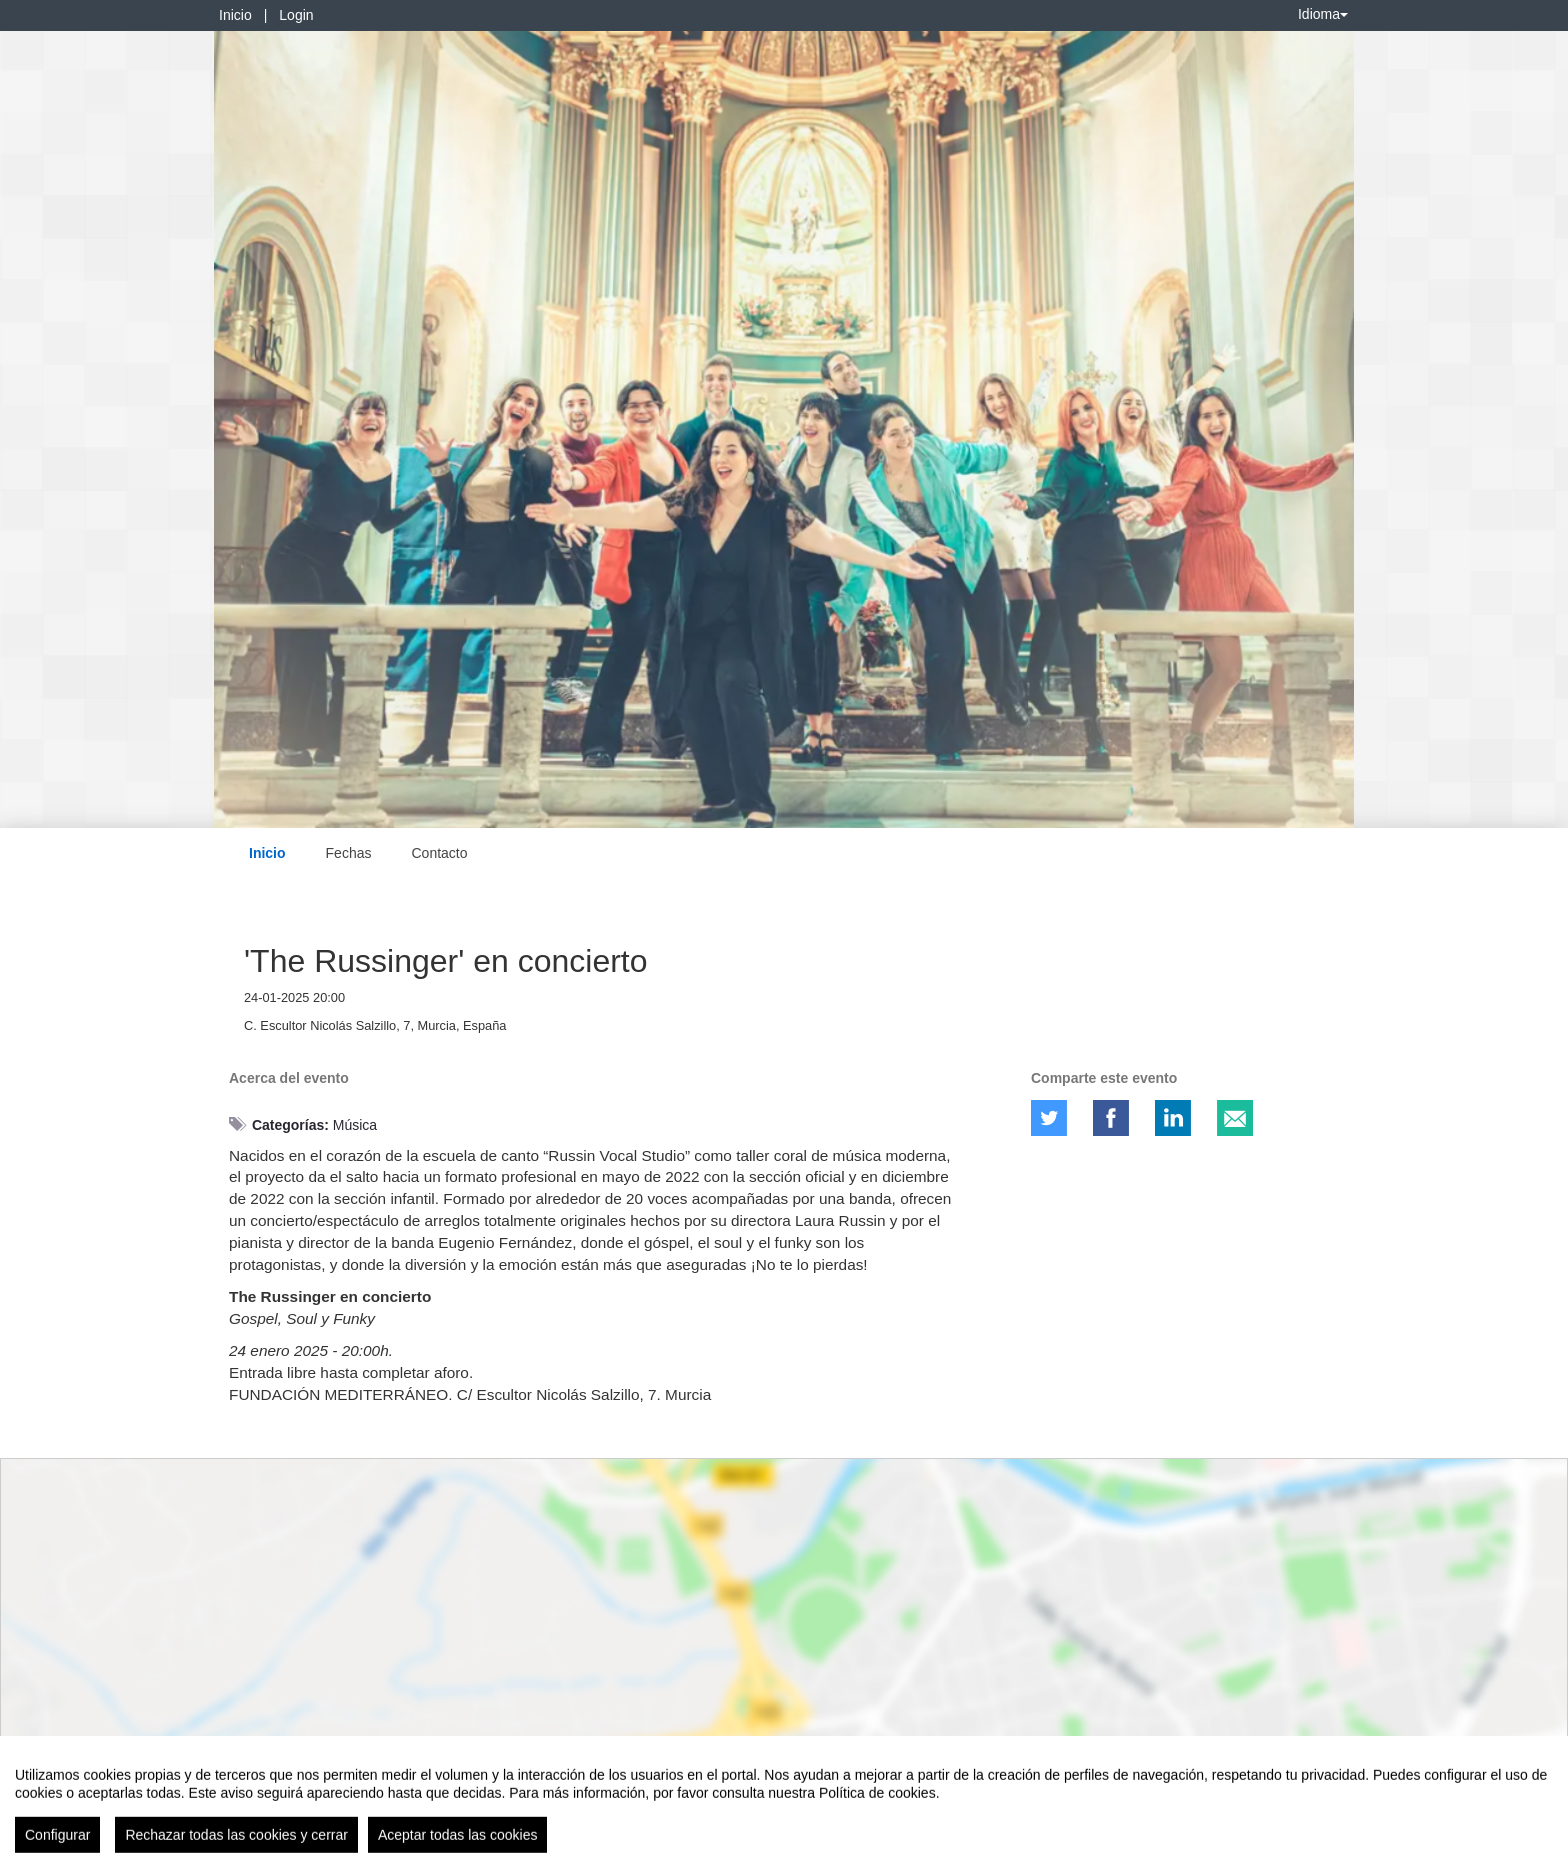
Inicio (235, 15)
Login (296, 15)
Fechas (349, 853)
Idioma (1323, 14)
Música (355, 1125)
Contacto (439, 853)
